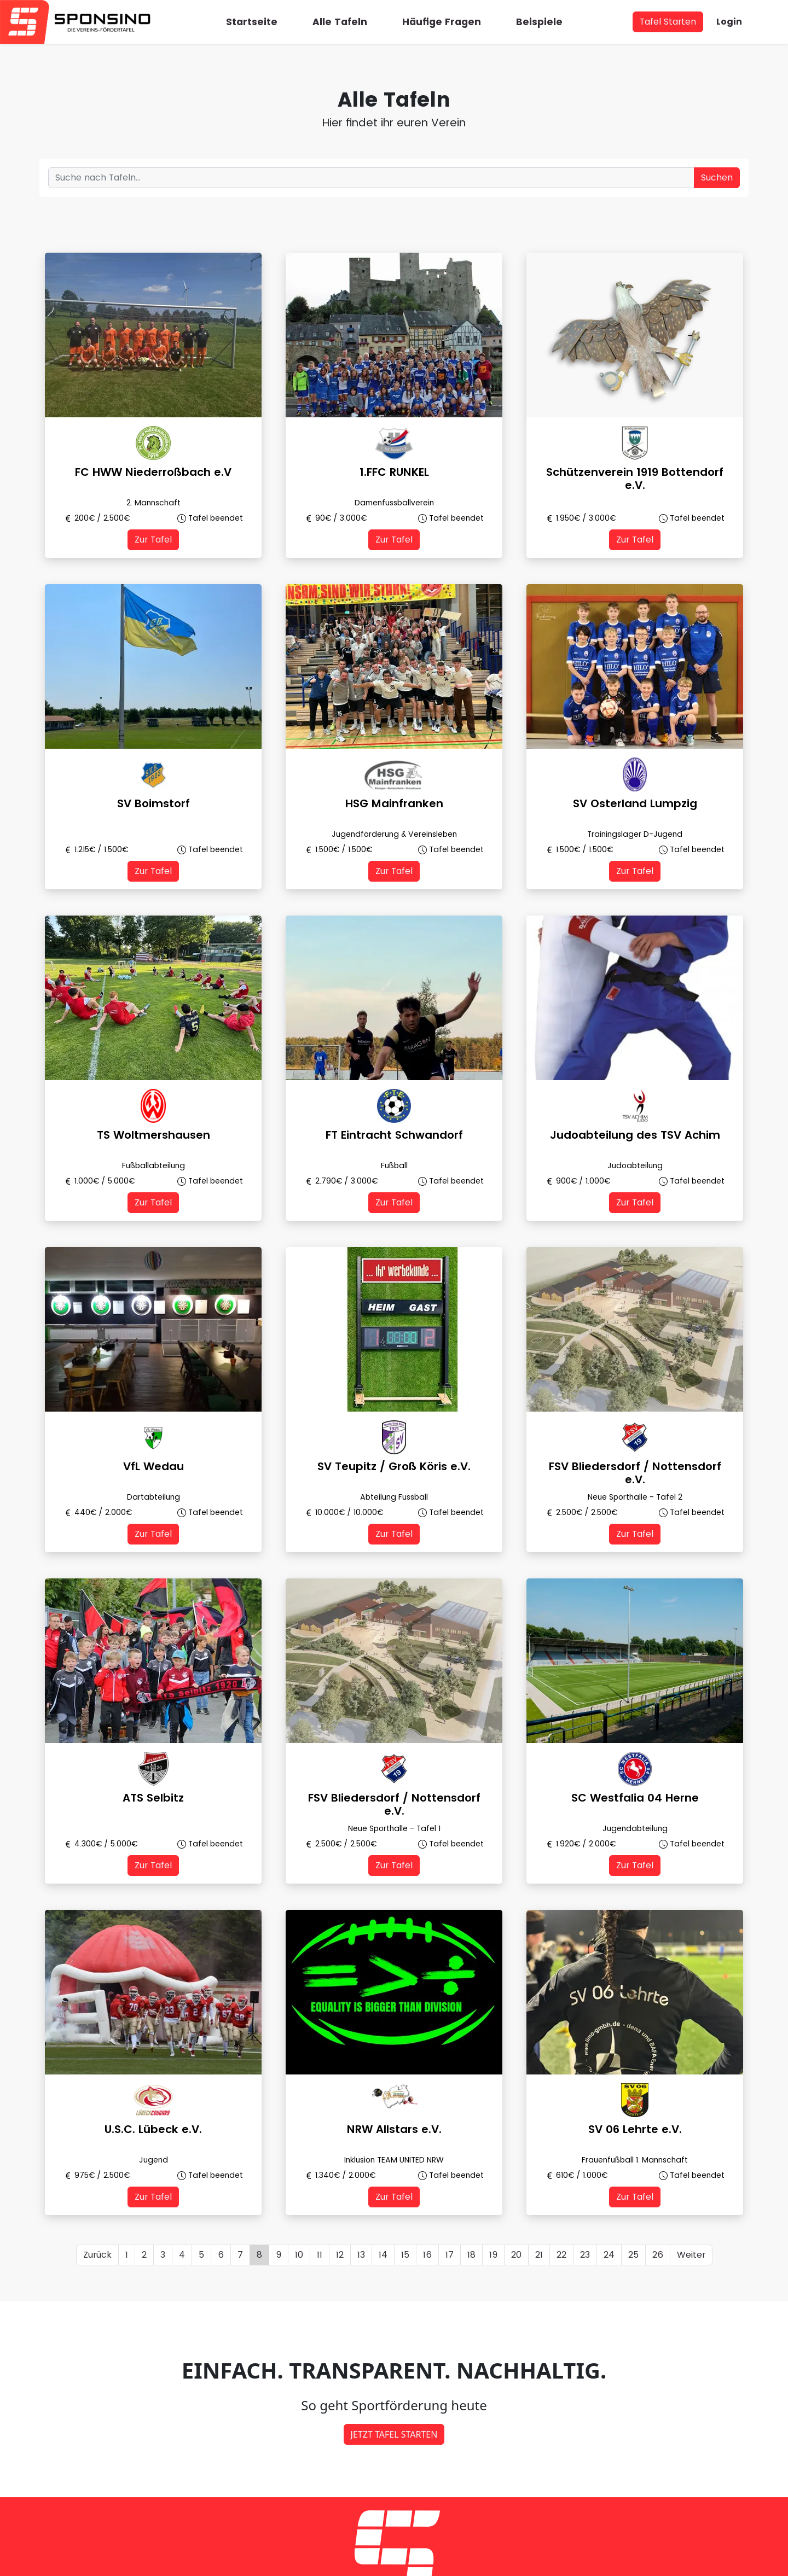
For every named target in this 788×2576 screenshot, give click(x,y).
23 (585, 2254)
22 (561, 2254)
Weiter (691, 2254)
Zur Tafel (153, 539)
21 (539, 2254)
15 (405, 2254)
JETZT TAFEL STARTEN (394, 2434)
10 (299, 2254)
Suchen (717, 177)
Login (729, 21)
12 (340, 2254)
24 (609, 2254)
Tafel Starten (668, 21)
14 (383, 2254)
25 (633, 2254)
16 (427, 2254)
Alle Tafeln (339, 21)
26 (657, 2254)
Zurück (97, 2254)
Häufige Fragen (441, 21)
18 (471, 2254)
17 (449, 2254)
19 (493, 2254)
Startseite (251, 21)
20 (516, 2254)
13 (361, 2254)
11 (319, 2254)
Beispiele (539, 21)
